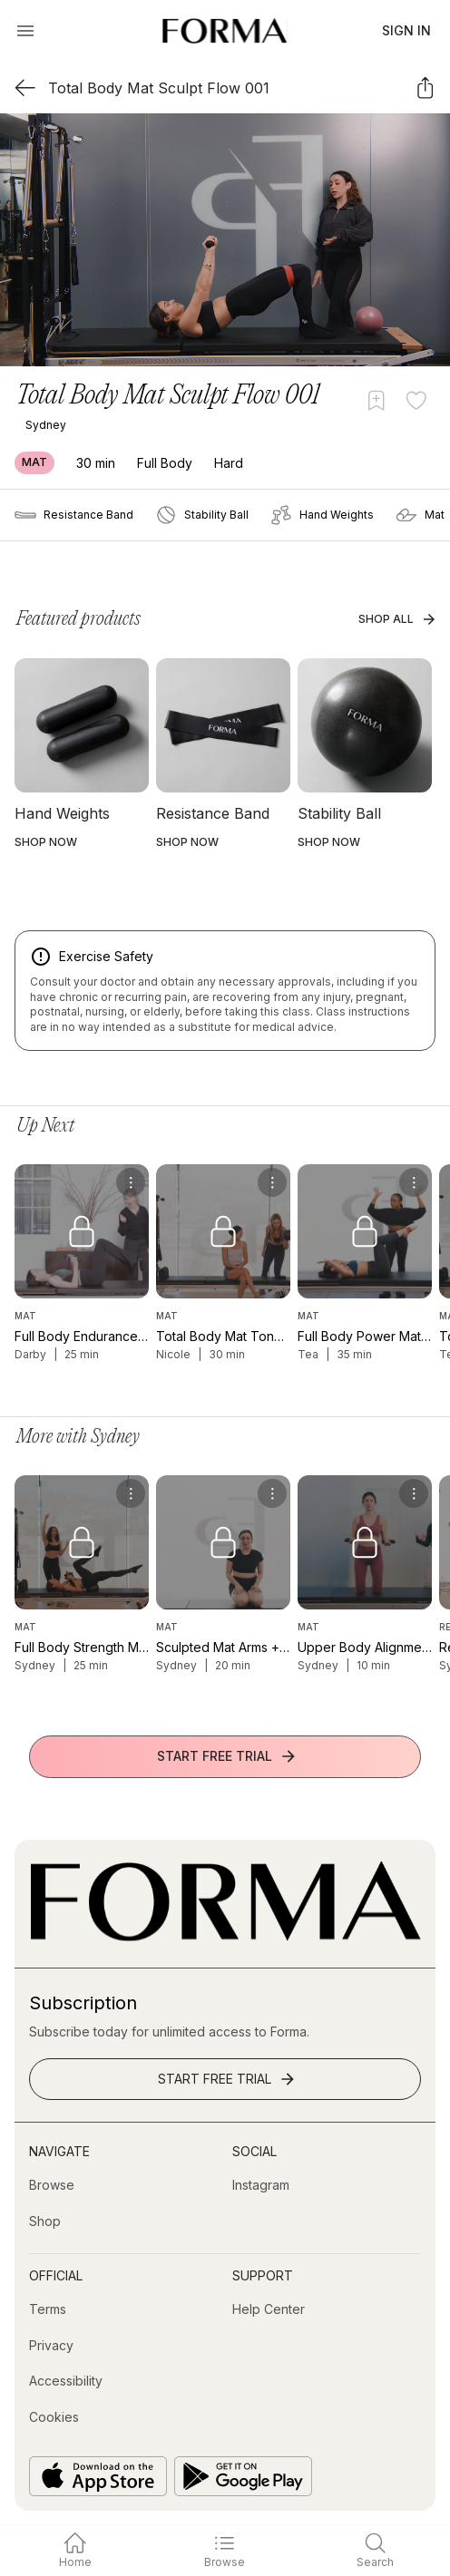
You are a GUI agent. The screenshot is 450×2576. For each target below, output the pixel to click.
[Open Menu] (25, 31)
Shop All (396, 619)
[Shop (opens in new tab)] (45, 2221)
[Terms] (47, 2309)
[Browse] (51, 2185)
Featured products (78, 619)
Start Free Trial (227, 1756)
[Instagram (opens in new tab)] (260, 2185)
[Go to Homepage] (225, 1936)
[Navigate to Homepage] (224, 31)
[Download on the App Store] (98, 2476)
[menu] (130, 1182)
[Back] (24, 87)
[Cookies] (54, 2417)
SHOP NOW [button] (46, 842)
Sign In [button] (406, 30)
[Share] (425, 87)
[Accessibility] (66, 2381)
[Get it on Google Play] (243, 2476)
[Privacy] (51, 2346)
